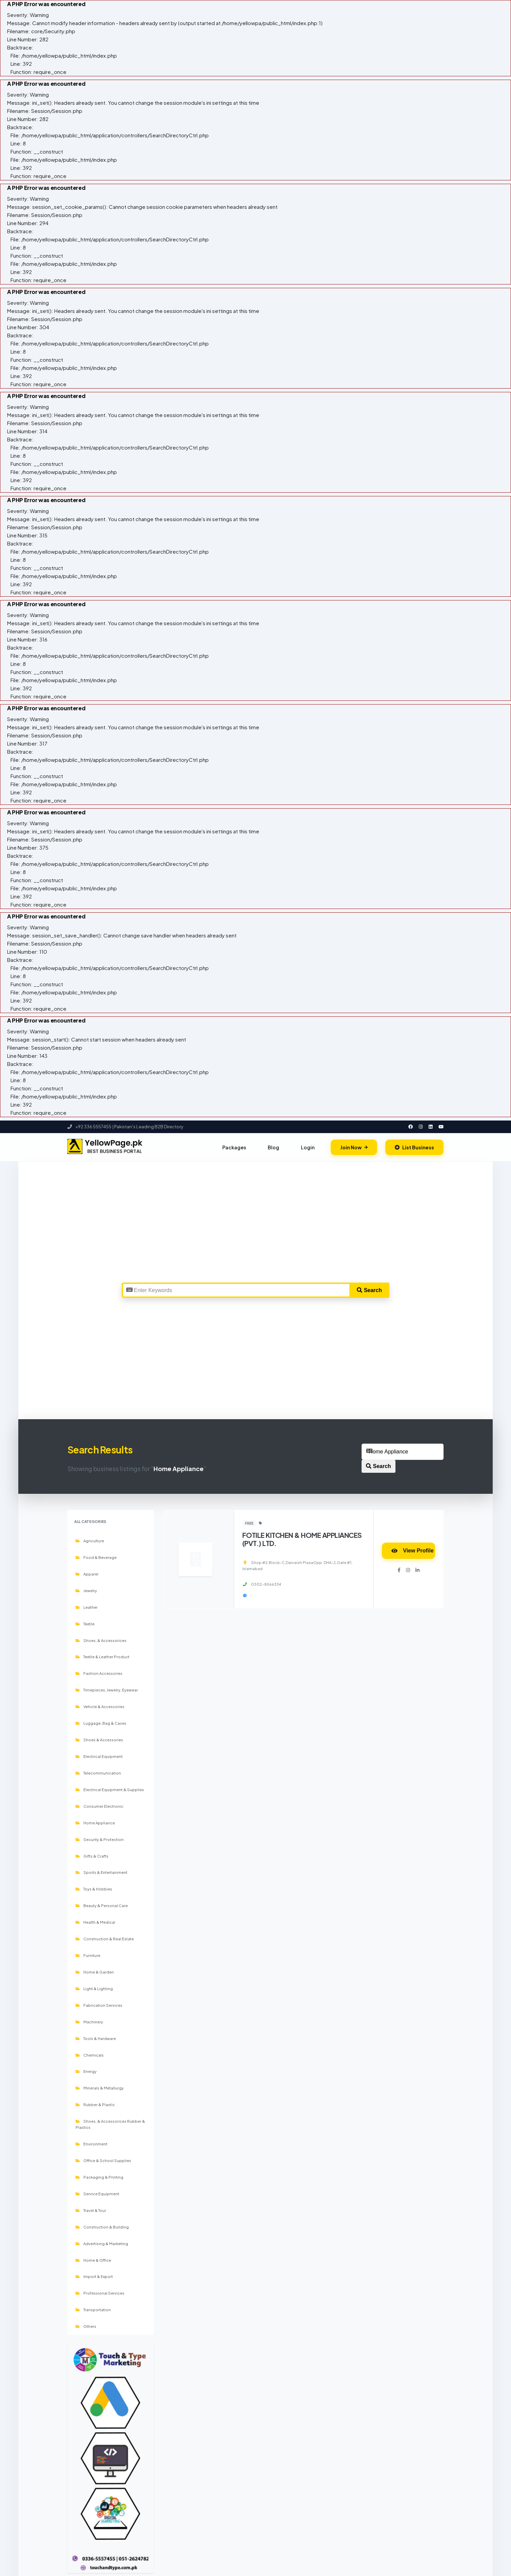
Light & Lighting (94, 1988)
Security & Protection (100, 1839)
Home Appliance (95, 1822)
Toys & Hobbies (94, 1888)
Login (307, 1147)
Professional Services (100, 2293)
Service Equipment (97, 2193)
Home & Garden (95, 1971)
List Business (414, 1147)
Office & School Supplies (103, 2160)
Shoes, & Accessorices (101, 1640)
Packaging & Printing (99, 2177)
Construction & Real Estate (105, 1938)
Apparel (87, 1573)
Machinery (89, 2021)
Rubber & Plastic (95, 2104)
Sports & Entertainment (101, 1872)
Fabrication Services (99, 2005)
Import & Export (94, 2276)
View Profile (412, 1550)
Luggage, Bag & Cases (101, 1723)
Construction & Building (102, 2226)
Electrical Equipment (99, 1756)
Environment (91, 2143)
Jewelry (86, 1590)
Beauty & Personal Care (102, 1905)
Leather (87, 1607)
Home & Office (93, 2260)
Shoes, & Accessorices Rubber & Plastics (110, 2124)
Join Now (354, 1147)
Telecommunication (98, 1772)
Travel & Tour (91, 2210)
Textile (85, 1623)
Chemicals (90, 2055)
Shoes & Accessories (99, 1739)
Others (86, 2326)
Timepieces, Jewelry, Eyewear (107, 1689)
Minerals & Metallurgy (100, 2087)
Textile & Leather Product (102, 1656)
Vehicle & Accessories (100, 1706)
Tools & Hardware (96, 2038)
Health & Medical (95, 1922)
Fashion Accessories (99, 1673)
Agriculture (90, 1540)
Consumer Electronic (99, 1806)
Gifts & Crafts (92, 1856)
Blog (273, 1147)
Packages (234, 1147)
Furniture (88, 1955)
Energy (86, 2071)
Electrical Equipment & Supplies (110, 1789)
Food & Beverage (96, 1557)
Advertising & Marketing (102, 2243)
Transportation (93, 2309)
